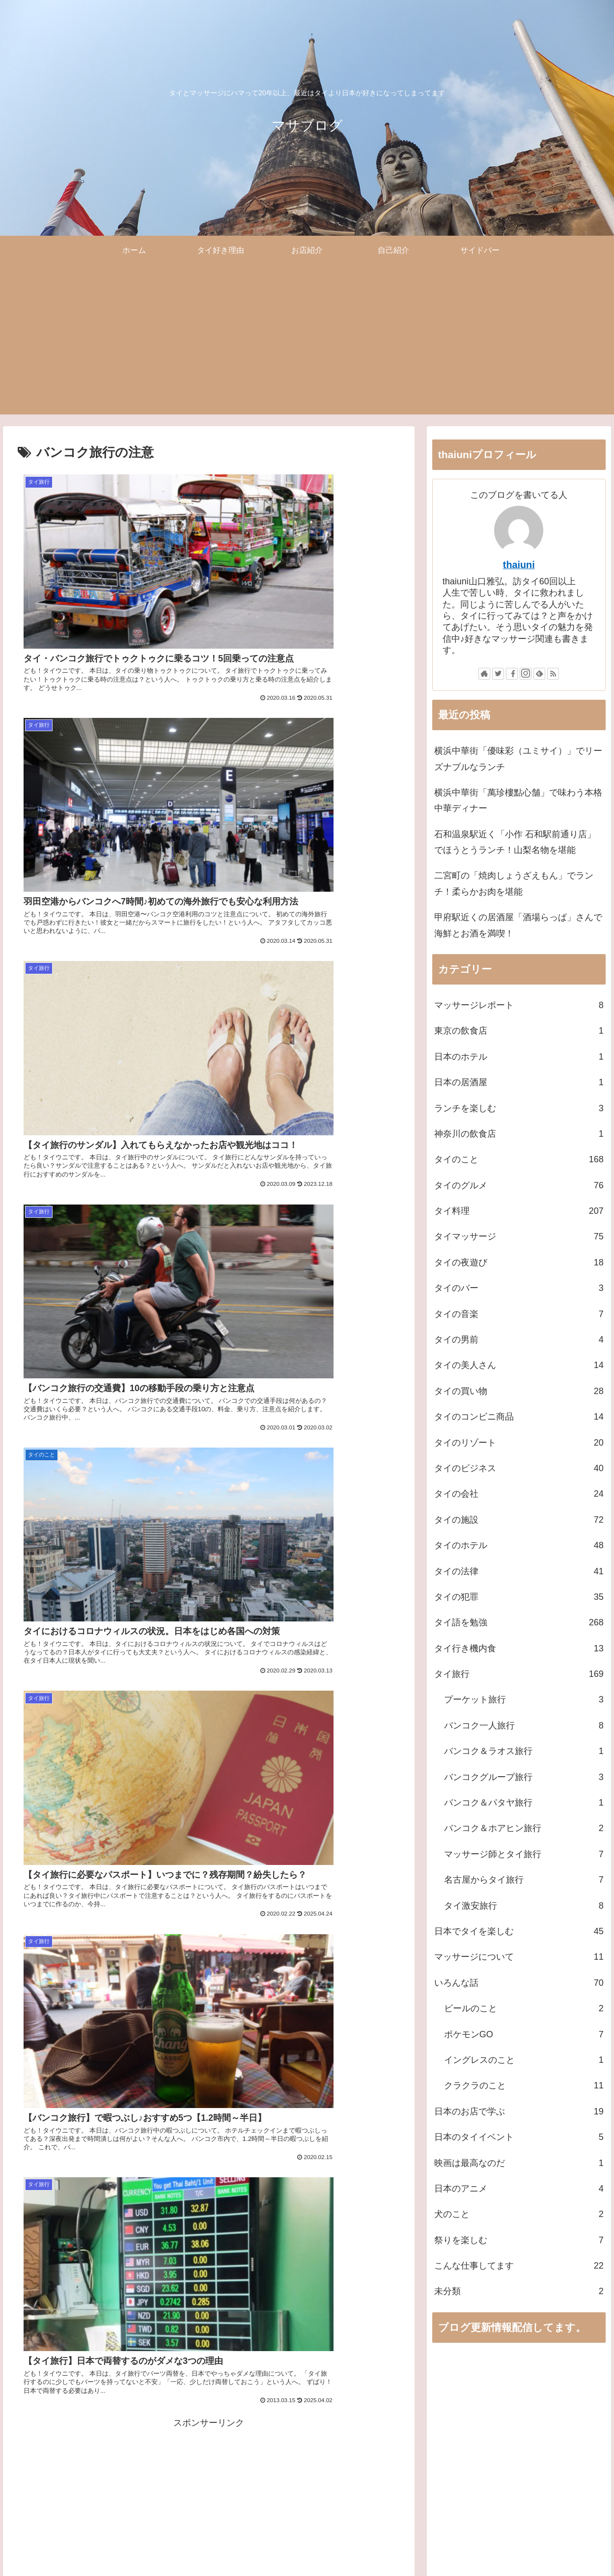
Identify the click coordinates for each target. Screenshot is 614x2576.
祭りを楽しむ (519, 2240)
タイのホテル (519, 1545)
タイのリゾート (519, 1443)
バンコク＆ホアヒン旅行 (524, 1828)
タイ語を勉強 (519, 1622)
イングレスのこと (524, 2060)
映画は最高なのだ (519, 2163)
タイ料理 (519, 1211)
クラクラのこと (524, 2085)
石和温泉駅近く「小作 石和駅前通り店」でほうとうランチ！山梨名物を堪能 (515, 842)
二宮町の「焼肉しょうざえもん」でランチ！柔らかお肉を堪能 (513, 883)
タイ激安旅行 (524, 1906)
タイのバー (519, 1288)
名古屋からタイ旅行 (524, 1880)
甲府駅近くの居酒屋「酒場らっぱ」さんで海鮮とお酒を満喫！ (518, 925)
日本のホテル (519, 1057)
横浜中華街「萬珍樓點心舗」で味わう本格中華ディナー (518, 800)
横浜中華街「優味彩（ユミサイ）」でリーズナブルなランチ (518, 758)
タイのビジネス (519, 1468)
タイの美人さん (519, 1365)
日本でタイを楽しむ (519, 1931)
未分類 (519, 2291)
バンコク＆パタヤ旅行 (524, 1802)
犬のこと (519, 2214)
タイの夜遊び (519, 1262)
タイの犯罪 (519, 1597)
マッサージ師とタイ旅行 (524, 1854)
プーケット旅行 (524, 1699)
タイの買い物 (519, 1391)
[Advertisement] (307, 345)
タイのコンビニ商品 (519, 1417)
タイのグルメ (519, 1185)
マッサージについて (519, 1957)
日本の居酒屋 (519, 1082)
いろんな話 (519, 1983)
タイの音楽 (519, 1314)
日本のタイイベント (519, 2137)
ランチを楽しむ (519, 1108)
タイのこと (519, 1159)
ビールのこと (524, 2008)
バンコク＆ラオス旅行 (524, 1751)
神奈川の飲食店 (519, 1134)
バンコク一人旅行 (524, 1725)
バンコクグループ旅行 (524, 1777)
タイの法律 (519, 1571)
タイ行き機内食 (519, 1648)
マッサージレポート (519, 1005)
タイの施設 (519, 1520)
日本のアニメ (519, 2188)
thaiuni (519, 564)
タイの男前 (519, 1339)
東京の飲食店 (519, 1031)
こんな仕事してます (519, 2266)
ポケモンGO (524, 2034)
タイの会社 (519, 1494)
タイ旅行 (519, 1674)
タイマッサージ (519, 1236)
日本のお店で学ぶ (519, 2111)
